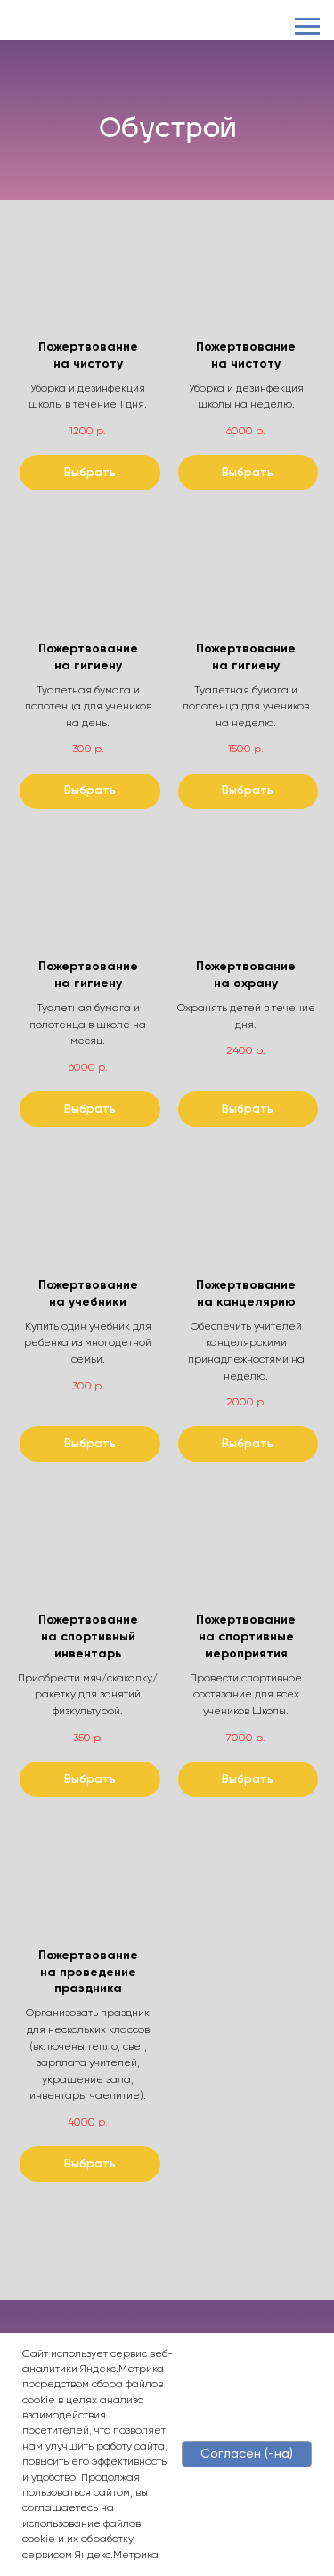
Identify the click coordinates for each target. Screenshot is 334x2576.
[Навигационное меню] (307, 27)
